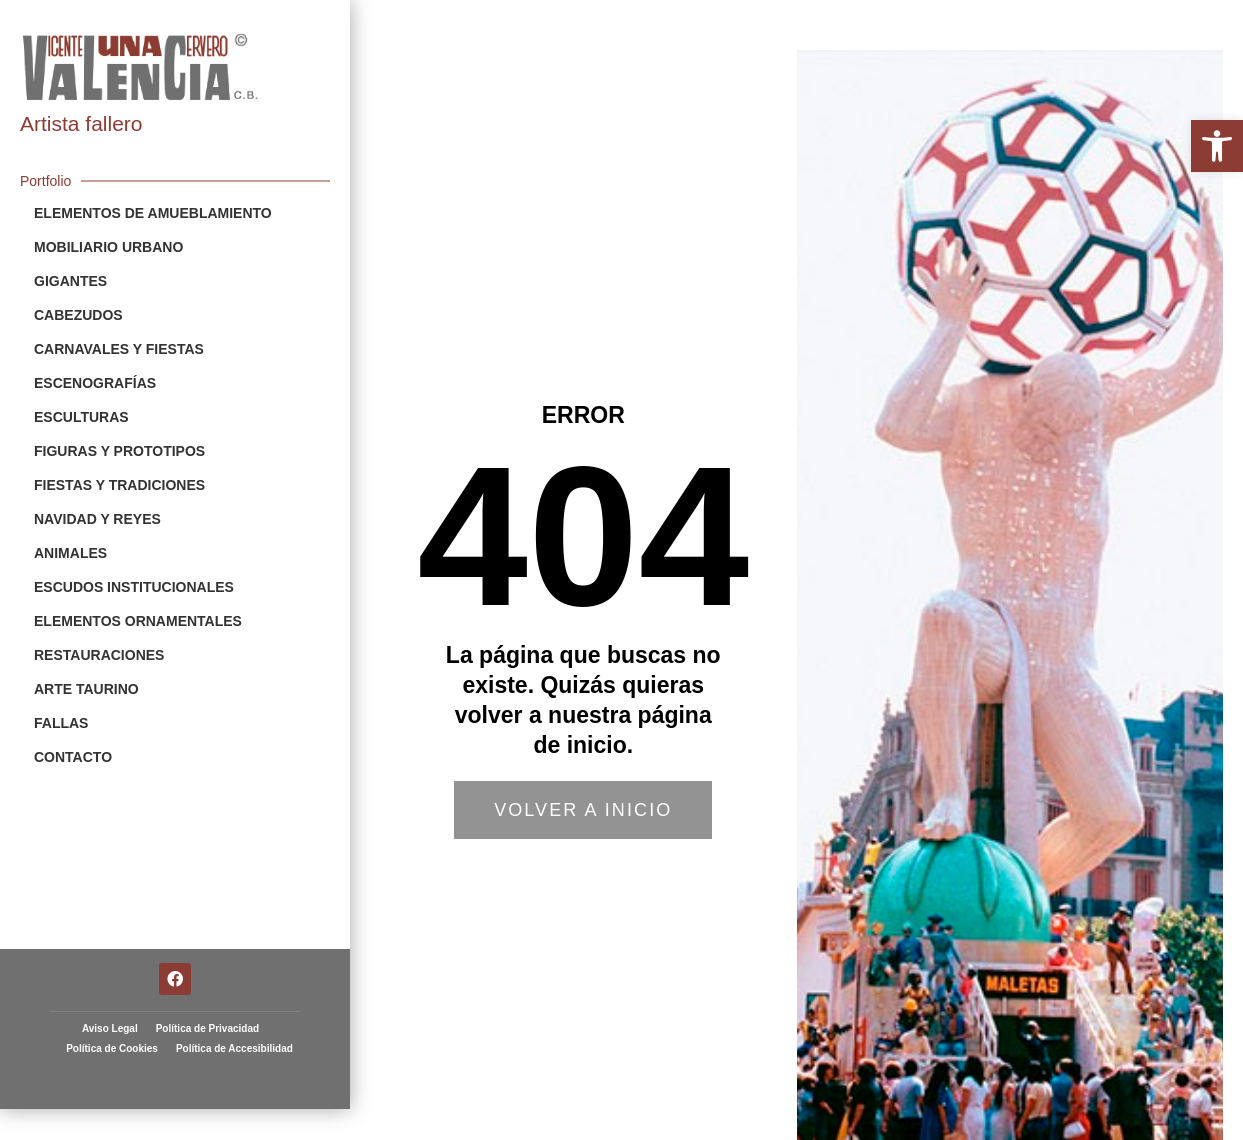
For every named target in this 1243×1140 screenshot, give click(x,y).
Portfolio (45, 181)
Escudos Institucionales (134, 587)
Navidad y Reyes (97, 519)
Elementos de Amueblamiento (153, 213)
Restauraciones (99, 655)
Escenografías (95, 383)
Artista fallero (81, 123)
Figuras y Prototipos (119, 451)
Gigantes (70, 281)
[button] (1217, 146)
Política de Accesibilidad (234, 1017)
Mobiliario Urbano (108, 247)
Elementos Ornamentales (138, 621)
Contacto (73, 757)
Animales (70, 553)
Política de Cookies (112, 1017)
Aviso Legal (110, 997)
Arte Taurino (86, 689)
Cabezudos (78, 315)
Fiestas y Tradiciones (119, 485)
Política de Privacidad (207, 997)
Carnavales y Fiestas (119, 349)
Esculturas (81, 417)
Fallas (61, 723)
